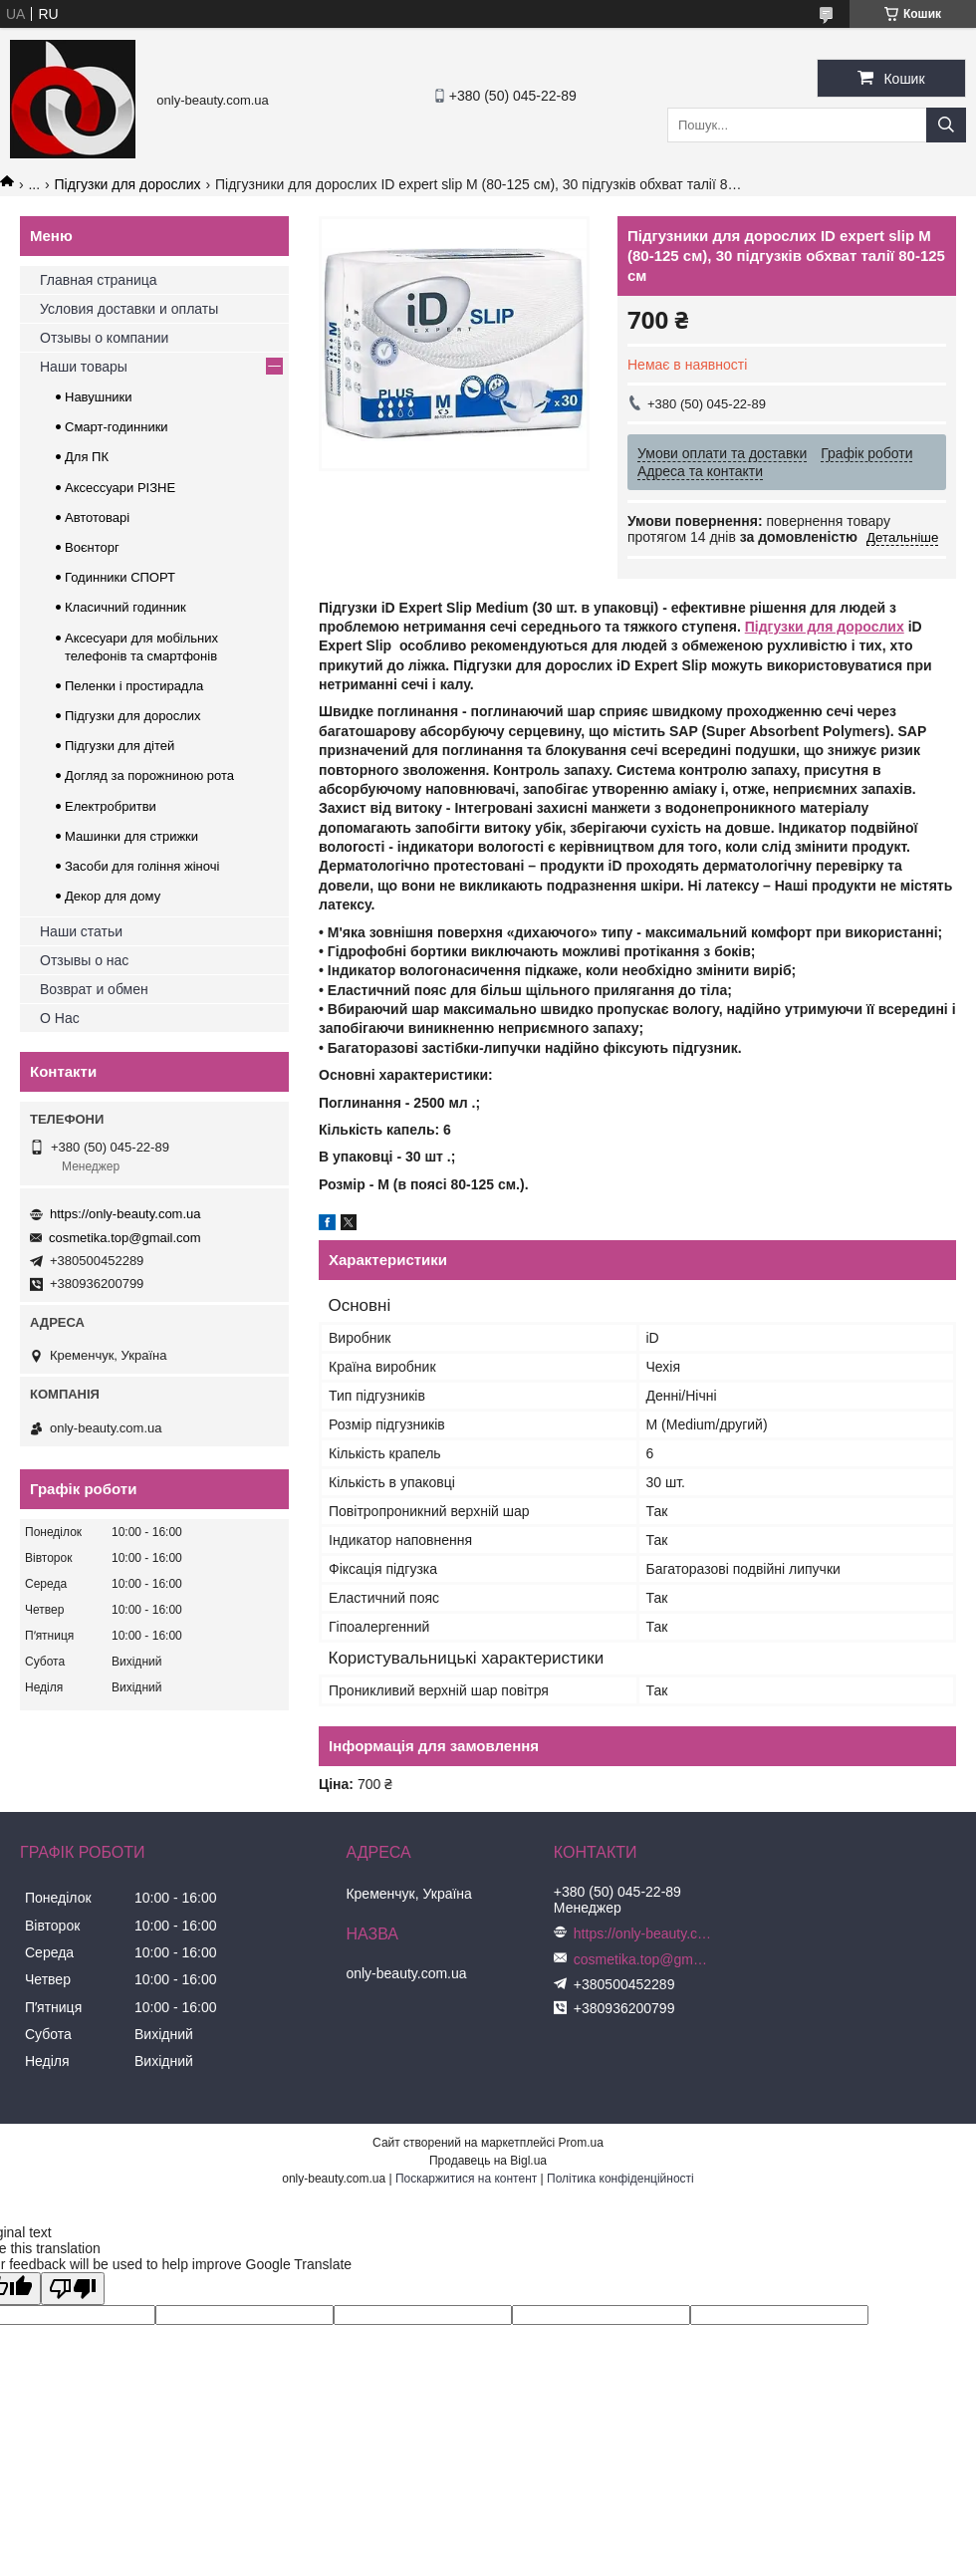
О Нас (60, 1018)
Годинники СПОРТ (120, 577)
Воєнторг (92, 547)
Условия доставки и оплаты (129, 309)
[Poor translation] (73, 2288)
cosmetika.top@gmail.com (125, 1237)
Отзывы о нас (84, 960)
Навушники (98, 396)
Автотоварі (97, 517)
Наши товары (83, 367)
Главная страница (98, 280)
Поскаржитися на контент (466, 2179)
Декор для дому (112, 896)
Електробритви (110, 806)
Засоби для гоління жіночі (142, 866)
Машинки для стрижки (131, 836)
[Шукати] (946, 125)
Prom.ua (581, 2143)
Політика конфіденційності (620, 2179)
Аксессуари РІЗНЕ (120, 487)
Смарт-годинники (116, 426)
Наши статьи (81, 931)
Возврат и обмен (94, 989)
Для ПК (87, 456)
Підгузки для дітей (119, 745)
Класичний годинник (125, 607)
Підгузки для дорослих (128, 184)
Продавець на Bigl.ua (488, 2161)
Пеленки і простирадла (134, 685)
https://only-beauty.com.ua (125, 1213)
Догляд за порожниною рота (149, 775)
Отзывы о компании (104, 338)
